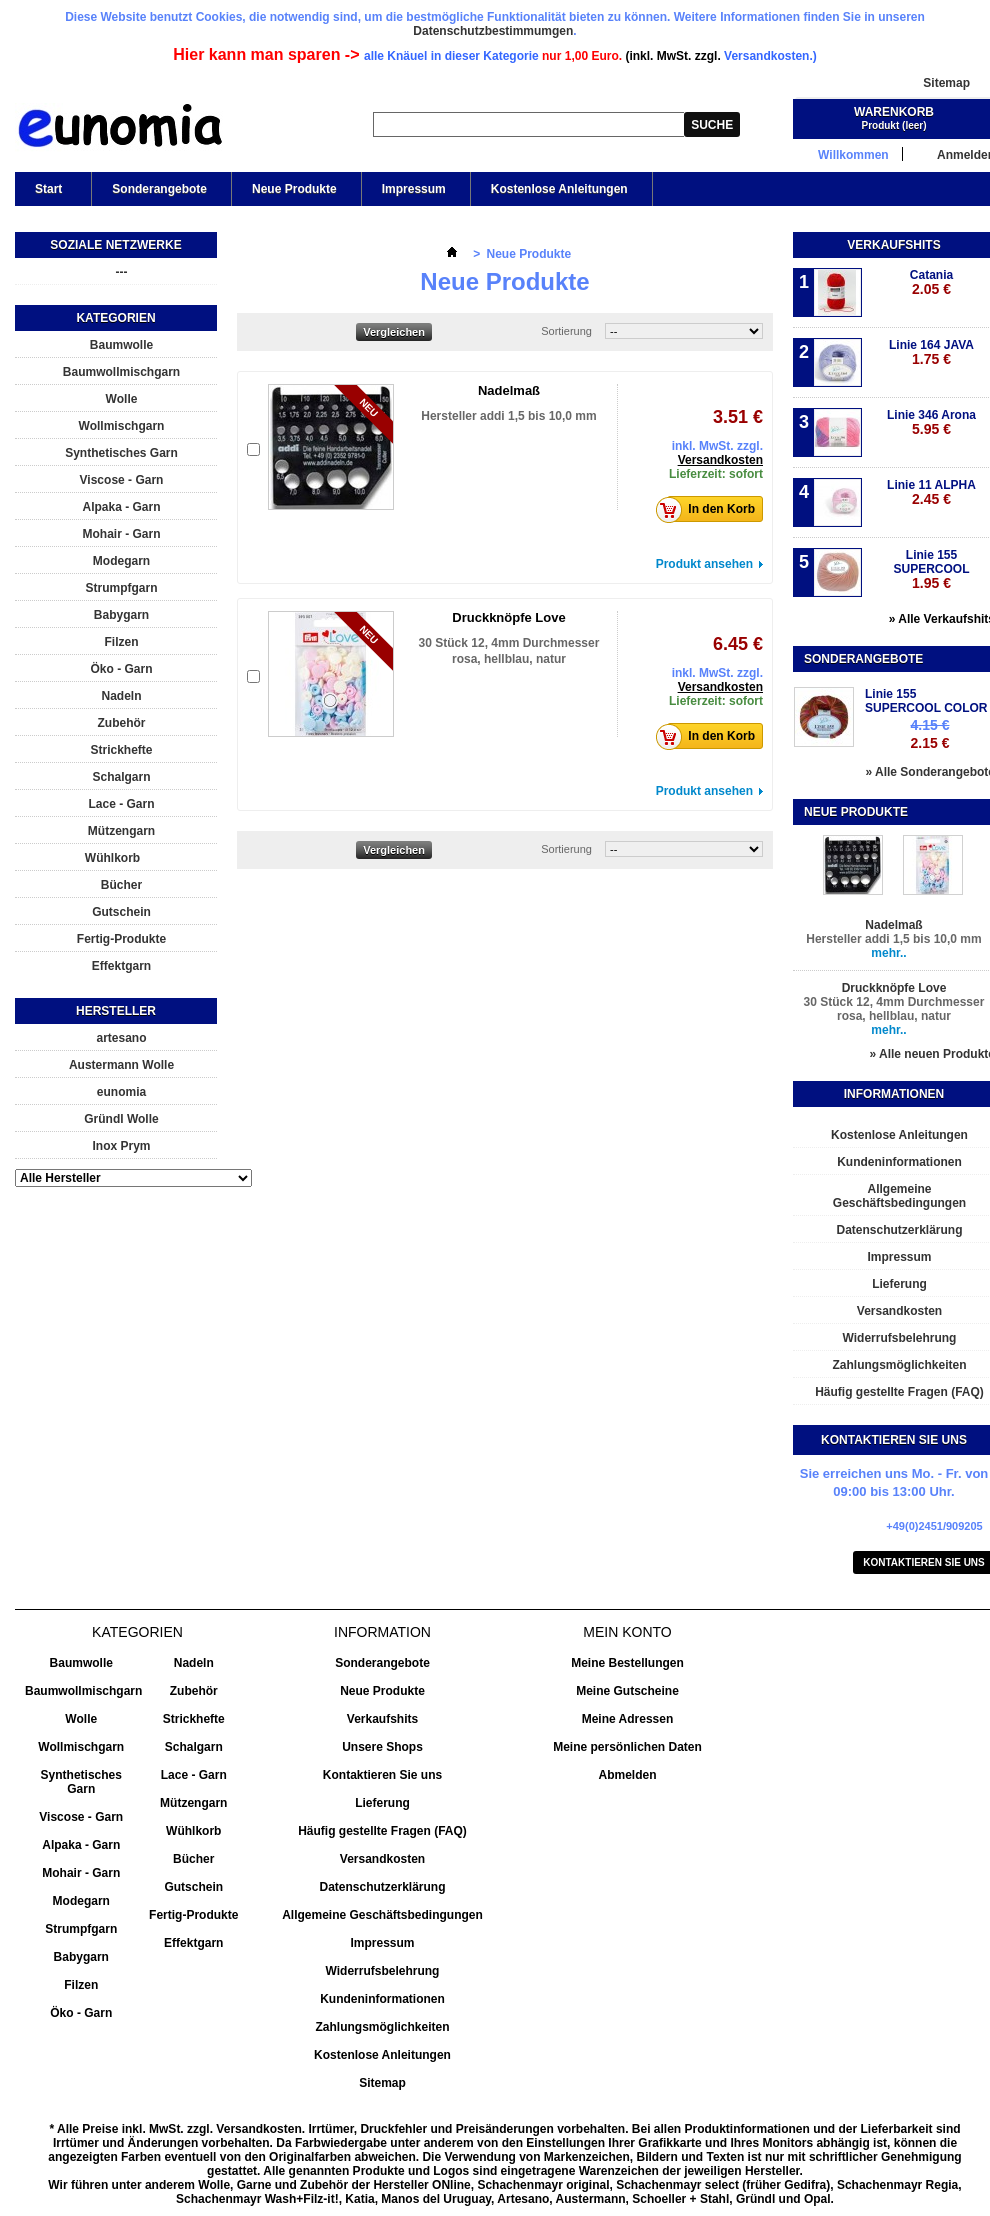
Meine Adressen (628, 1719)
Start (47, 194)
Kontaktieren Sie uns (382, 1775)
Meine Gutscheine (627, 1691)
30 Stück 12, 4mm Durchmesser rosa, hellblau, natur (894, 1009)
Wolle (122, 399)
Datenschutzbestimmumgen (493, 31)
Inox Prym (121, 1146)
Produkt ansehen (704, 564)
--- (122, 272)
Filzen (121, 642)
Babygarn (121, 615)
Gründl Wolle (121, 1119)
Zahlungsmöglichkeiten (382, 2027)
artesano (121, 1038)
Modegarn (121, 561)
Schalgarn (121, 777)
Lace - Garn (121, 804)
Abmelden (627, 1775)
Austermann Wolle (121, 1065)
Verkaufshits (893, 245)
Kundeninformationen (382, 1999)
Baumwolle (121, 345)
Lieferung (382, 1803)
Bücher (121, 885)
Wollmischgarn (122, 426)
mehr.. (888, 953)
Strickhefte (121, 750)
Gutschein (121, 912)
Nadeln (121, 696)
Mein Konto (627, 1632)
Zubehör (122, 723)
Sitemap (946, 83)
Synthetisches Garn (121, 453)
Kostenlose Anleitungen (559, 189)
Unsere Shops (382, 1747)
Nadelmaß (509, 390)
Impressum (414, 189)
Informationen (894, 1094)
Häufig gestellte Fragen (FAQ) (382, 1831)
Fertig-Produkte (121, 939)
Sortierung (566, 331)
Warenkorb (894, 112)
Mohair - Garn (121, 534)
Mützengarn (121, 831)
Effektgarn (121, 966)
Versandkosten (720, 460)
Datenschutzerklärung (382, 1887)
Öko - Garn (121, 669)
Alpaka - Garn (121, 507)
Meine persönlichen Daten (627, 1747)
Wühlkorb (112, 858)
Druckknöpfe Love (508, 617)
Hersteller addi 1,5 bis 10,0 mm (508, 416)
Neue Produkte (294, 189)
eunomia (121, 1092)
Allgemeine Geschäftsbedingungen (382, 1915)
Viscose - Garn (122, 480)
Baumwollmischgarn (121, 372)
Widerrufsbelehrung (383, 1971)
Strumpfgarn (122, 588)
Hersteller (116, 1011)
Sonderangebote (159, 189)
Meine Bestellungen (627, 1663)
